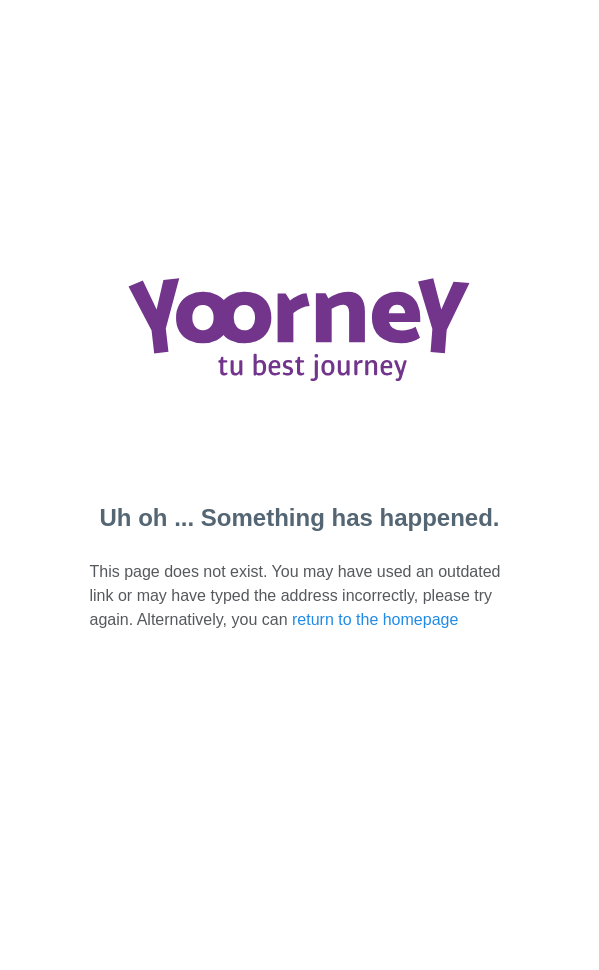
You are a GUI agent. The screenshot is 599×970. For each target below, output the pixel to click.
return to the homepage (375, 619)
